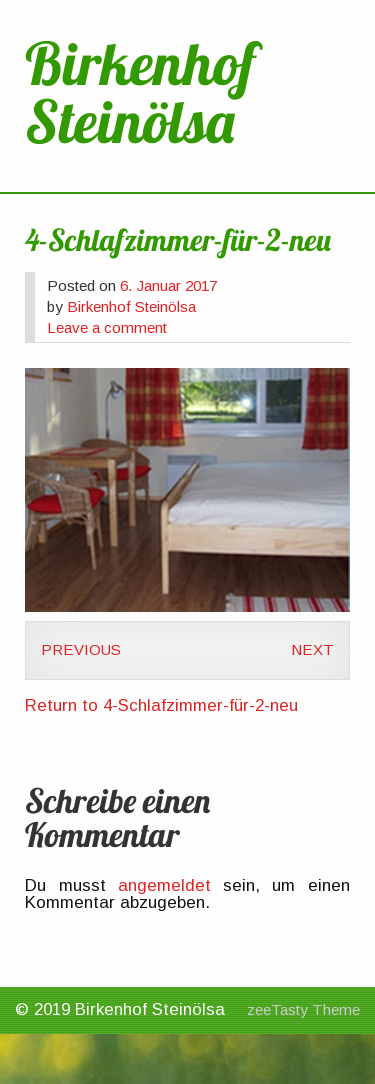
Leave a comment (107, 327)
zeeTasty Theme (303, 1009)
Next (312, 649)
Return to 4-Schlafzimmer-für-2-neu (161, 705)
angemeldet (164, 885)
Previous (81, 649)
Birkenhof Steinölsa (131, 306)
